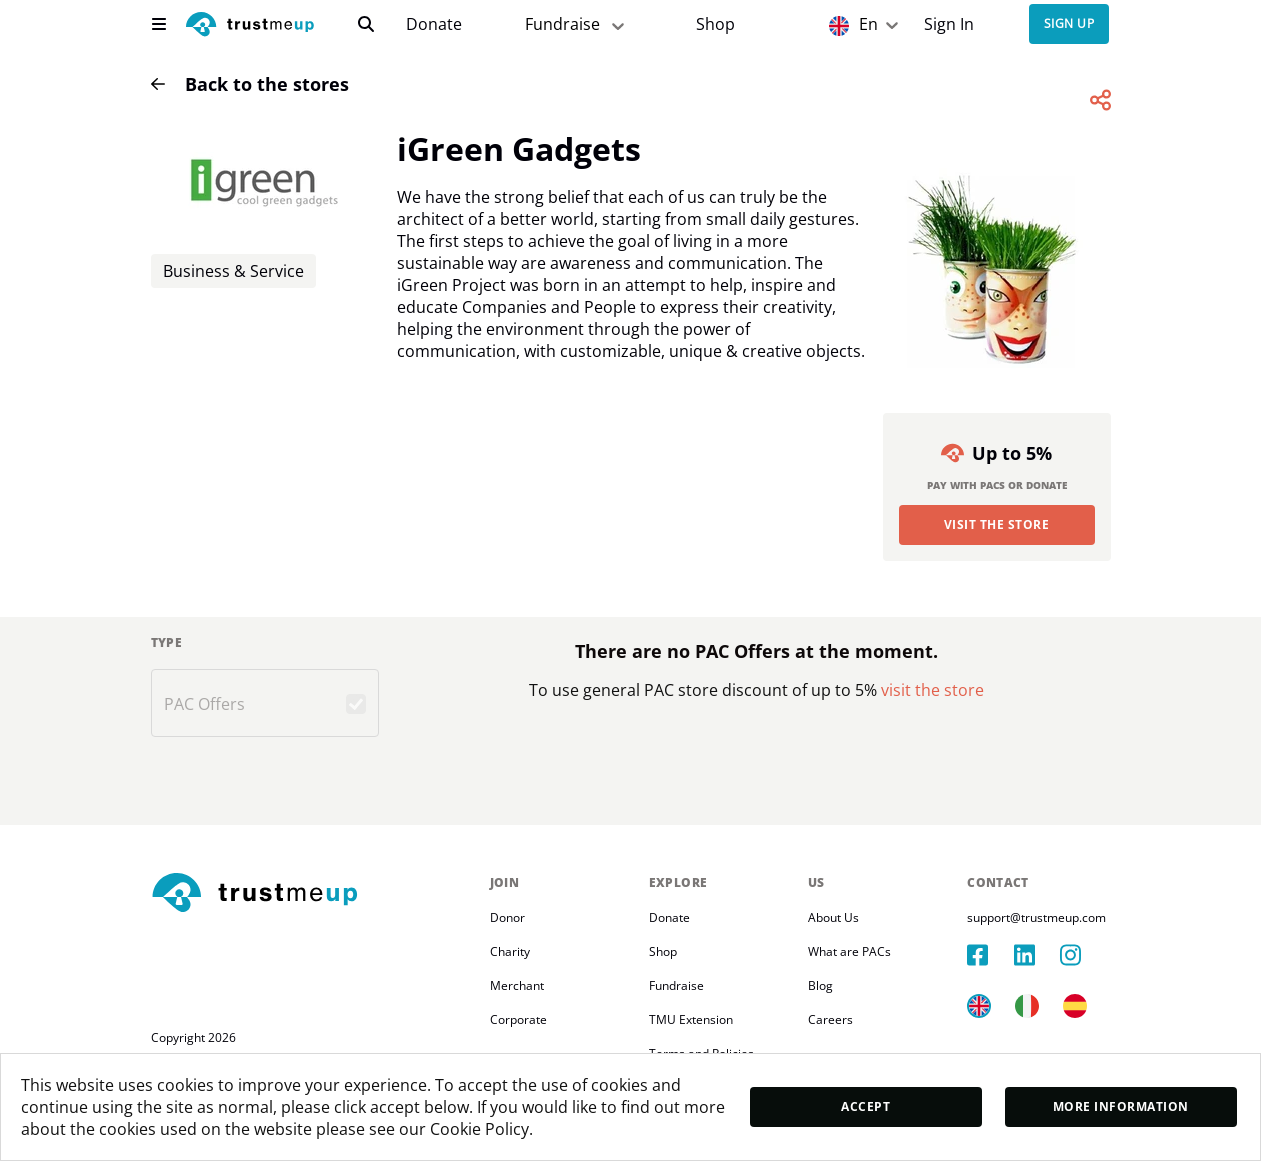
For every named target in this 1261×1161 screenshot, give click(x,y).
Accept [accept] (865, 1106)
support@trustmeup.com (1036, 917)
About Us (833, 917)
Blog (820, 985)
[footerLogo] (312, 894)
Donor (507, 917)
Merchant (517, 985)
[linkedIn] (1037, 955)
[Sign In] (948, 24)
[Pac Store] (715, 24)
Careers (830, 1019)
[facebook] (990, 955)
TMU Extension (691, 1019)
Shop (715, 24)
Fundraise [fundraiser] (576, 24)
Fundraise (676, 985)
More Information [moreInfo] (1121, 1106)
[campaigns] (434, 24)
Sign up (1069, 24)
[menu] (159, 24)
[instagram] (1083, 955)
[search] (366, 24)
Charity (510, 951)
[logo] (250, 26)
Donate (434, 24)
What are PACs (849, 951)
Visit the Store (996, 524)
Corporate (518, 1019)
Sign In (949, 24)
